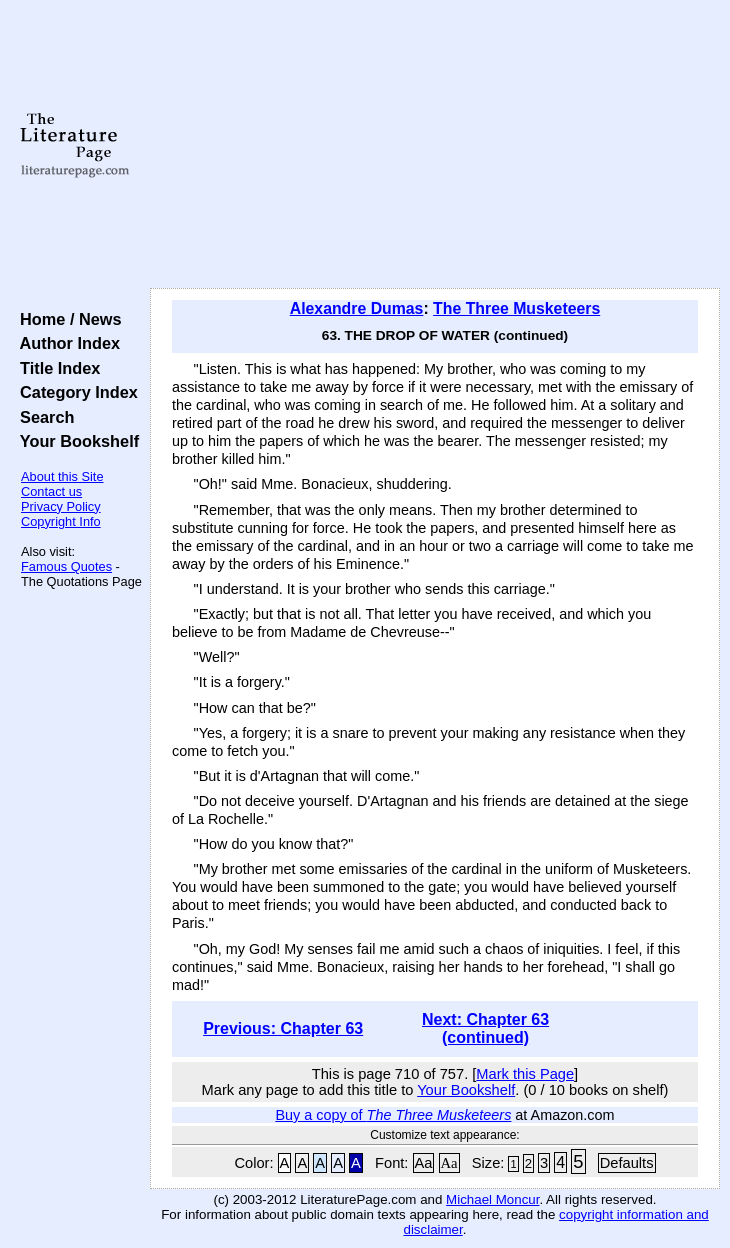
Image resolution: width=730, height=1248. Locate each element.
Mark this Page (525, 1074)
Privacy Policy (61, 506)
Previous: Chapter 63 (283, 1028)
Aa (424, 1163)
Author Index (65, 343)
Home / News (66, 319)
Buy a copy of (393, 1115)
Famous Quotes (66, 566)
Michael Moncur (492, 1199)
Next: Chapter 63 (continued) (485, 1028)
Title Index (55, 368)
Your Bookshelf (75, 441)
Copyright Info (61, 521)
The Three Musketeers (516, 308)
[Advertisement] (435, 145)
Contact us (51, 491)
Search (42, 417)
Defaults (627, 1163)
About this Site (62, 476)
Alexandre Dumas (357, 308)
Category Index (74, 392)
